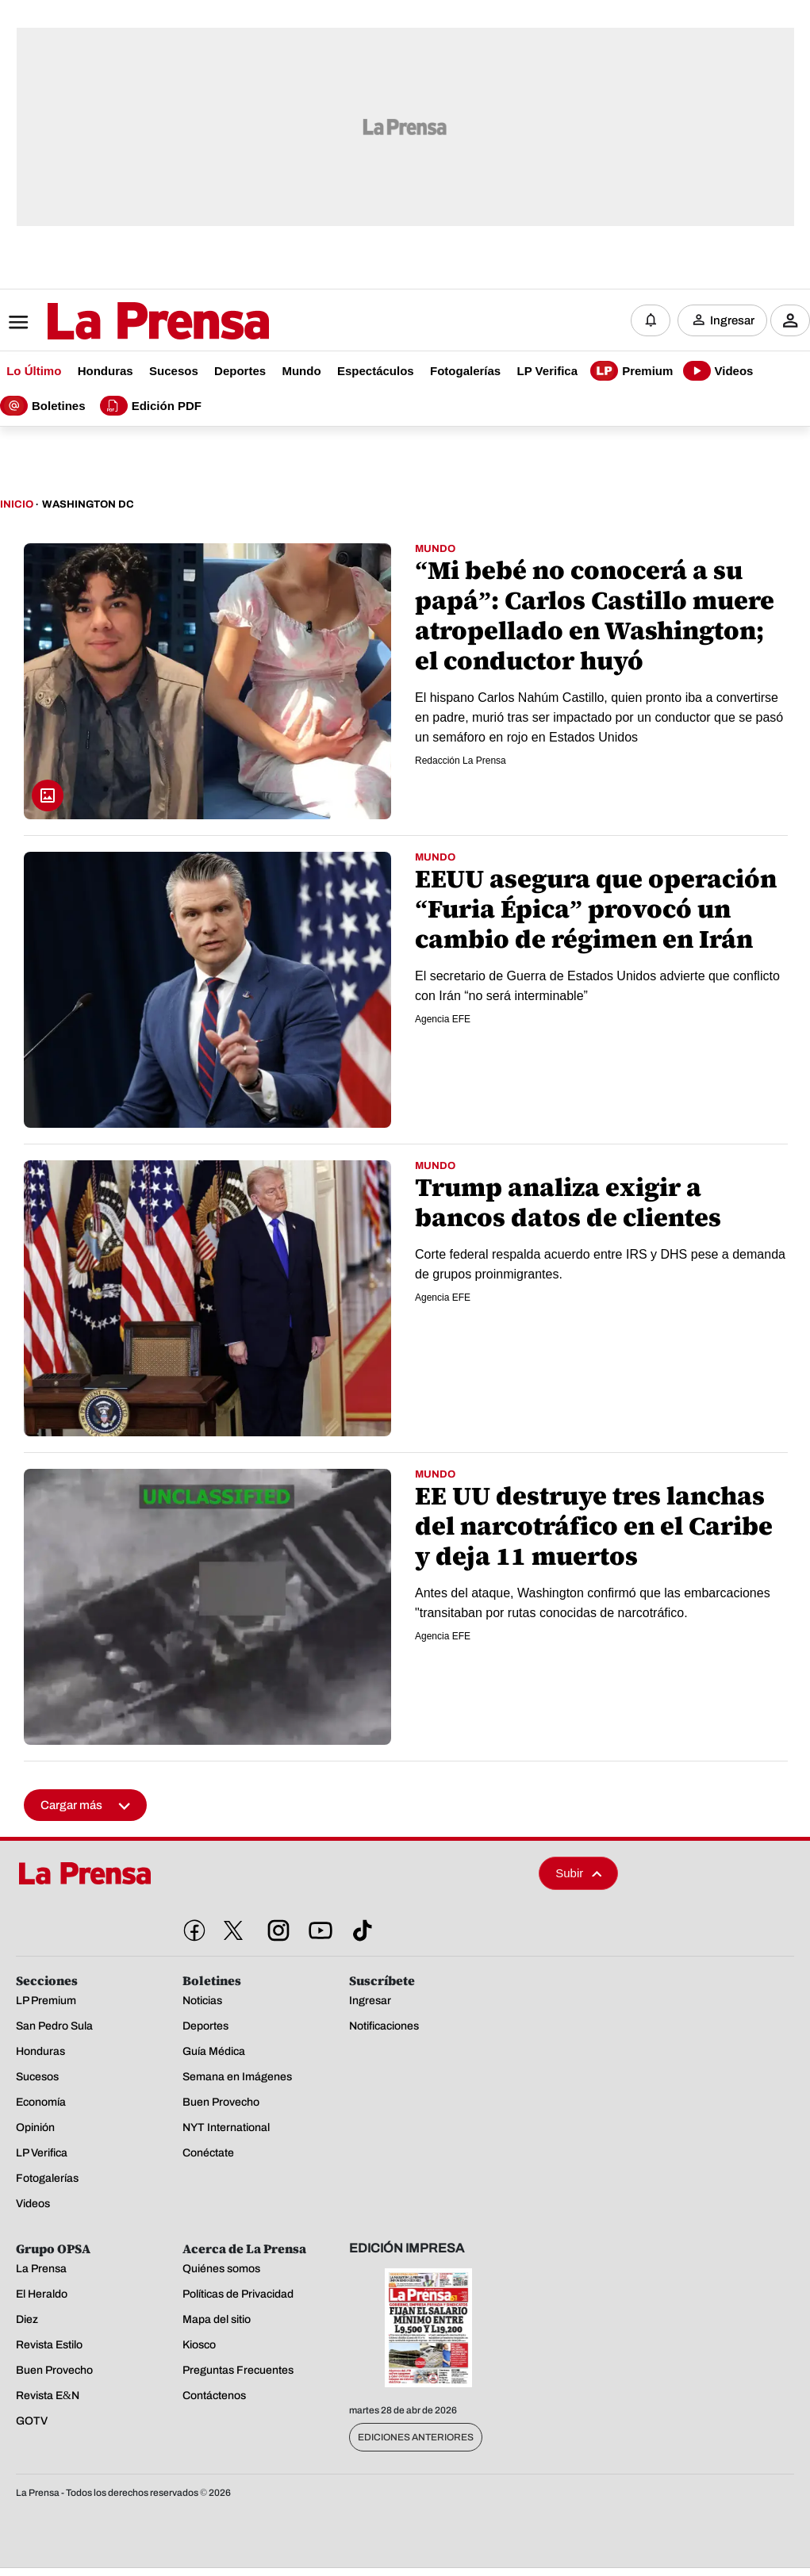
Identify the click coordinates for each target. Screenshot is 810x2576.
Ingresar (732, 321)
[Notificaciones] (650, 321)
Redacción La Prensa (460, 761)
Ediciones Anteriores (416, 2438)
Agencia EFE (442, 1019)
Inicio (16, 506)
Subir (578, 1874)
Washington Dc (88, 506)
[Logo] (119, 323)
